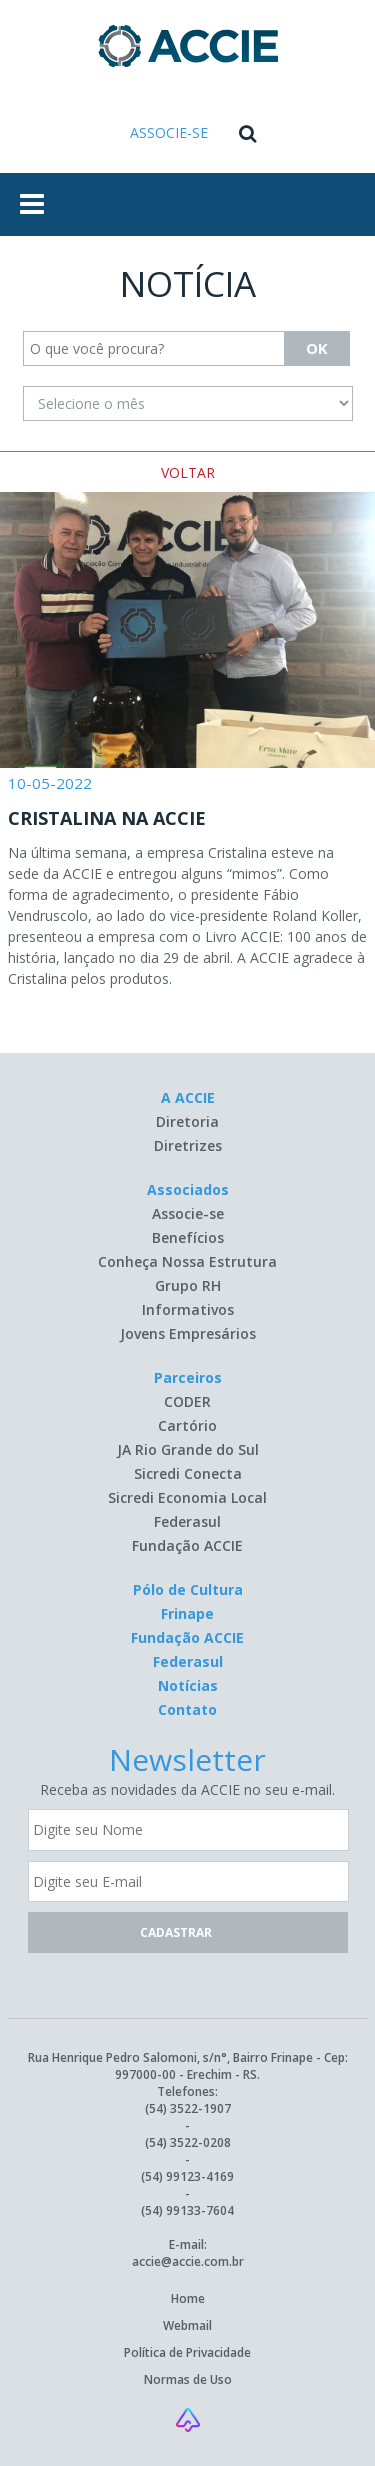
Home (188, 2298)
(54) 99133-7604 (187, 2210)
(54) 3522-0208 (188, 2142)
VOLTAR (188, 472)
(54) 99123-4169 (187, 2176)
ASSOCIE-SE (169, 132)
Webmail (187, 2325)
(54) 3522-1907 (188, 2108)
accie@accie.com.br (188, 2261)
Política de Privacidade (187, 2352)
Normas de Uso (188, 2379)
